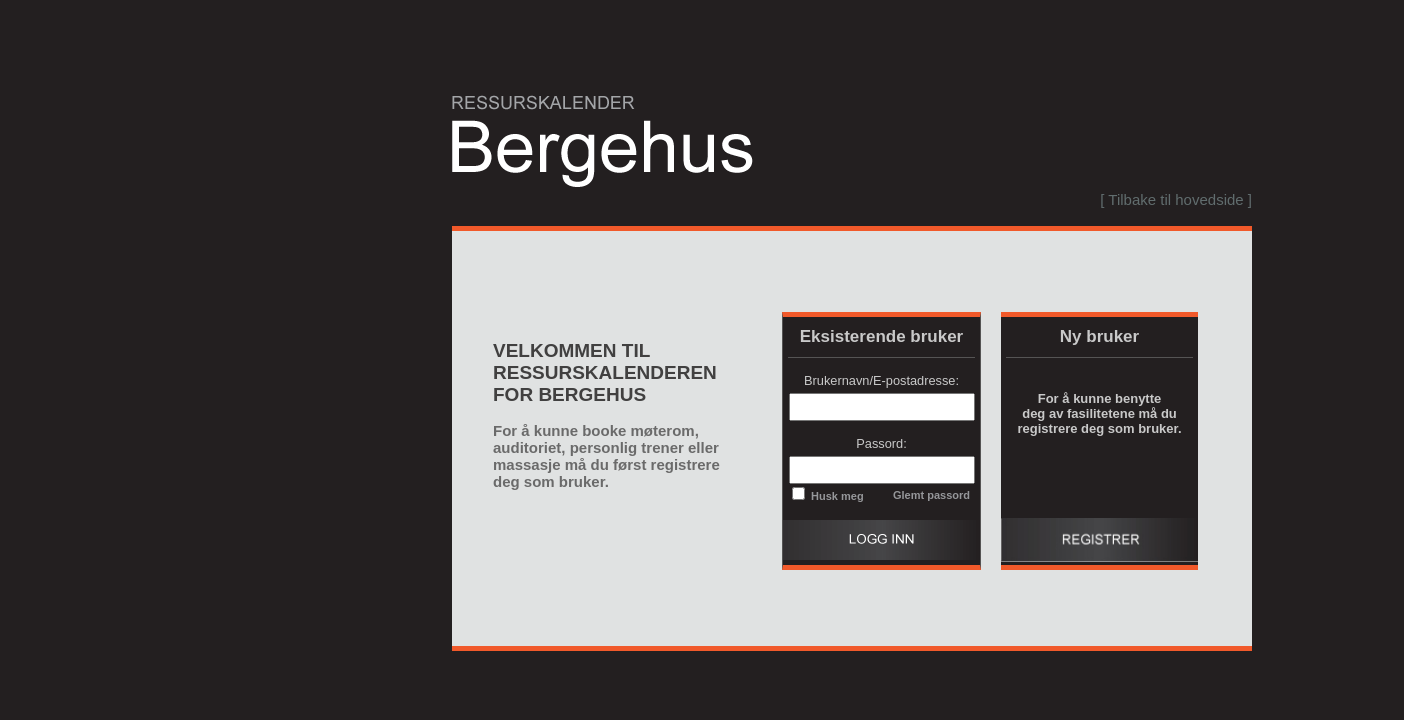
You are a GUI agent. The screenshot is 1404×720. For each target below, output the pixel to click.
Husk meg (836, 496)
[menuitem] (1171, 200)
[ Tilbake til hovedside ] (1176, 199)
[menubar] (1171, 200)
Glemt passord (931, 495)
